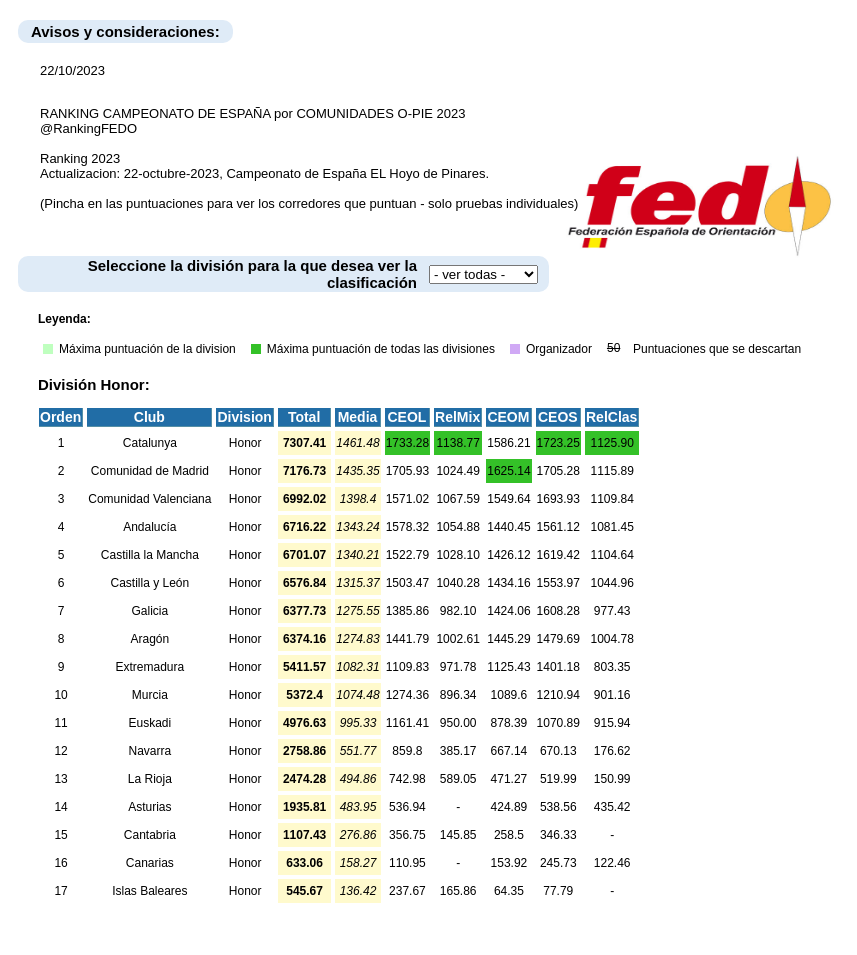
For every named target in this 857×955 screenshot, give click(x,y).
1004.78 (611, 639)
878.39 (509, 723)
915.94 (612, 723)
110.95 (407, 863)
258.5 (509, 835)
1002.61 (457, 639)
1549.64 (508, 499)
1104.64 (611, 555)
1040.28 (457, 583)
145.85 (458, 835)
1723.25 (558, 443)
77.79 (558, 891)
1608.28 (558, 611)
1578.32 (407, 527)
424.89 (509, 807)
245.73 (558, 863)
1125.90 (611, 443)
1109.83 (407, 667)
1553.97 (558, 583)
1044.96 (611, 583)
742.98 (407, 779)
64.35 (509, 891)
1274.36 (407, 695)
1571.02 (407, 499)
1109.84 (611, 499)
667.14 (509, 751)
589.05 (458, 779)
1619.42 (558, 555)
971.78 (458, 667)
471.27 (509, 779)
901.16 (612, 695)
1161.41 (407, 723)
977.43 (612, 611)
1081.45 (611, 527)
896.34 (458, 695)
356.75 (407, 835)
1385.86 (407, 611)
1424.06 (508, 611)
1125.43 (508, 667)
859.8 (407, 751)
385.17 (458, 751)
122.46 (612, 863)
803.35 (612, 667)
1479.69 (558, 639)
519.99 (558, 779)
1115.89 (611, 471)
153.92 (509, 863)
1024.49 (457, 471)
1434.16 (508, 583)
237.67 (407, 891)
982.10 (458, 611)
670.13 (558, 751)
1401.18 (558, 667)
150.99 (612, 779)
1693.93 (558, 499)
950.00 (458, 723)
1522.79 (407, 555)
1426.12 (508, 555)
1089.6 (509, 695)
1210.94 (558, 695)
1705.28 (558, 471)
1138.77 (457, 443)
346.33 (558, 835)
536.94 (407, 807)
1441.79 (407, 639)
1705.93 (407, 471)
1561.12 (558, 527)
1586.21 (508, 443)
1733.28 (407, 443)
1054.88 (457, 527)
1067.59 (457, 499)
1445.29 (508, 639)
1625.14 (508, 471)
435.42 (612, 807)
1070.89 (558, 723)
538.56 (558, 807)
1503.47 (407, 583)
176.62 (612, 751)
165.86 (458, 891)
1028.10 (457, 555)
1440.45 (508, 527)
